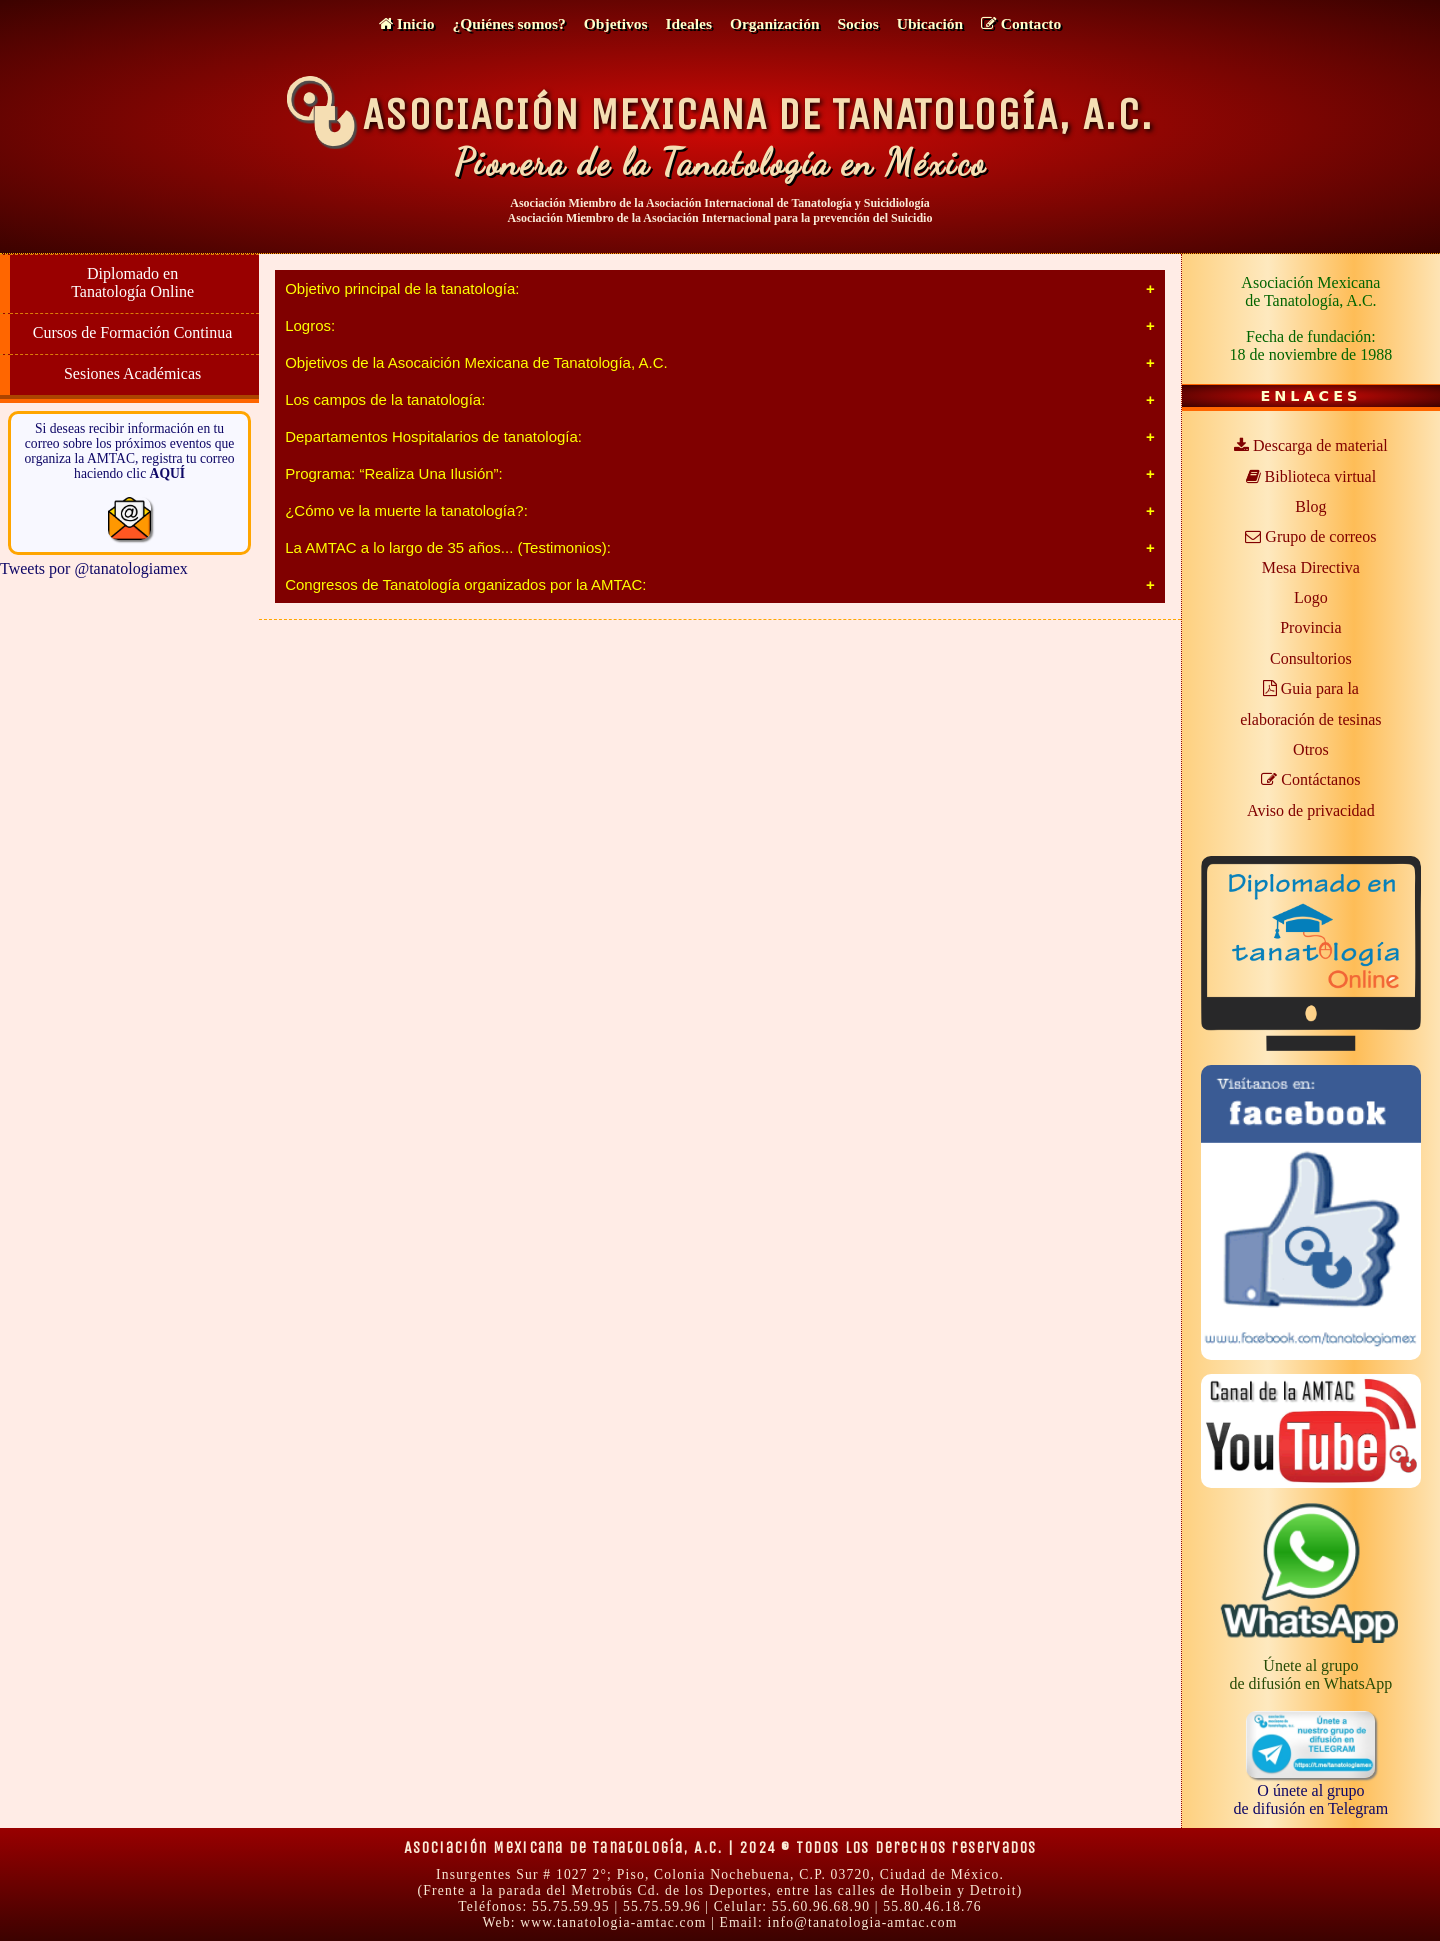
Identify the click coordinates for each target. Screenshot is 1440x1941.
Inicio (407, 23)
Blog (1310, 506)
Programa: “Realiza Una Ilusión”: (394, 473)
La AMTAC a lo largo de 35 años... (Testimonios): (448, 547)
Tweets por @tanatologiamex (94, 568)
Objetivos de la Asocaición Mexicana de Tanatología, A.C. (476, 362)
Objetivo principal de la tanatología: (402, 288)
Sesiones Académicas (132, 373)
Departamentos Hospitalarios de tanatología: (433, 436)
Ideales (688, 23)
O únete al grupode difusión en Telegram (1311, 1790)
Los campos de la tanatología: (385, 399)
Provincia (1310, 627)
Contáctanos (1310, 779)
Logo (1311, 597)
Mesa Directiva (1311, 567)
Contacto (1021, 23)
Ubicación (930, 23)
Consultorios (1311, 658)
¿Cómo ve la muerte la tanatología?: (406, 510)
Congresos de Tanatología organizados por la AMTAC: (465, 584)
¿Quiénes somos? (509, 23)
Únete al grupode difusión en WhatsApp (1310, 1674)
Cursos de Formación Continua (133, 332)
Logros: (310, 325)
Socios (857, 23)
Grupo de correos (1310, 536)
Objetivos (616, 23)
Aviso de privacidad (1311, 810)
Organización (775, 23)
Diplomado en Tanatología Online (132, 282)
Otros (1311, 749)
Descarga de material (1311, 445)
